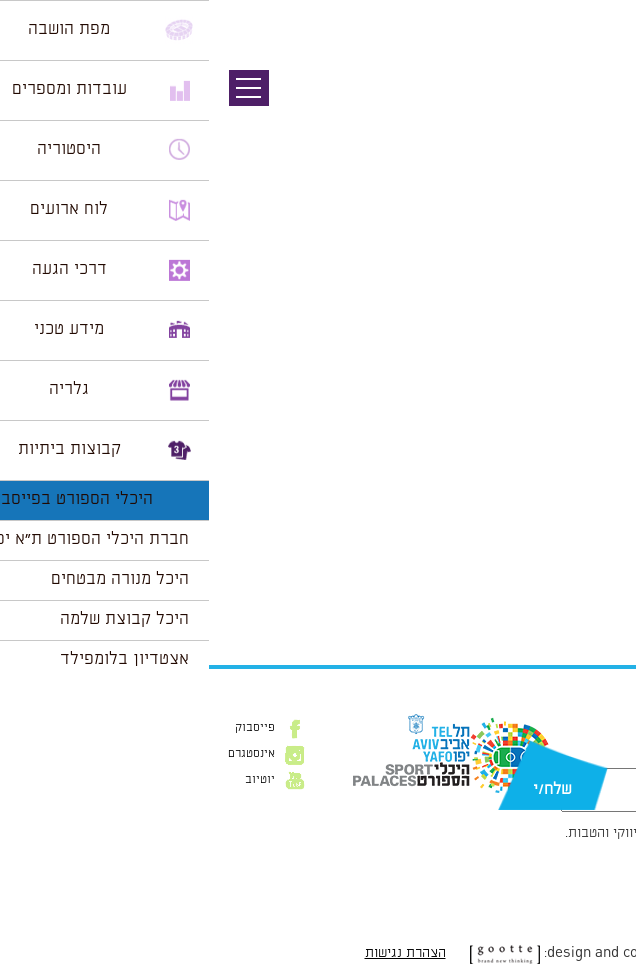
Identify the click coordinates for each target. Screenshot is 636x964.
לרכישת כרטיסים (565, 551)
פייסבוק (46, 728)
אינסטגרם (42, 754)
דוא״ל (604, 758)
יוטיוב (51, 780)
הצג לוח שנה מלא (563, 599)
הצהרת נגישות (196, 953)
